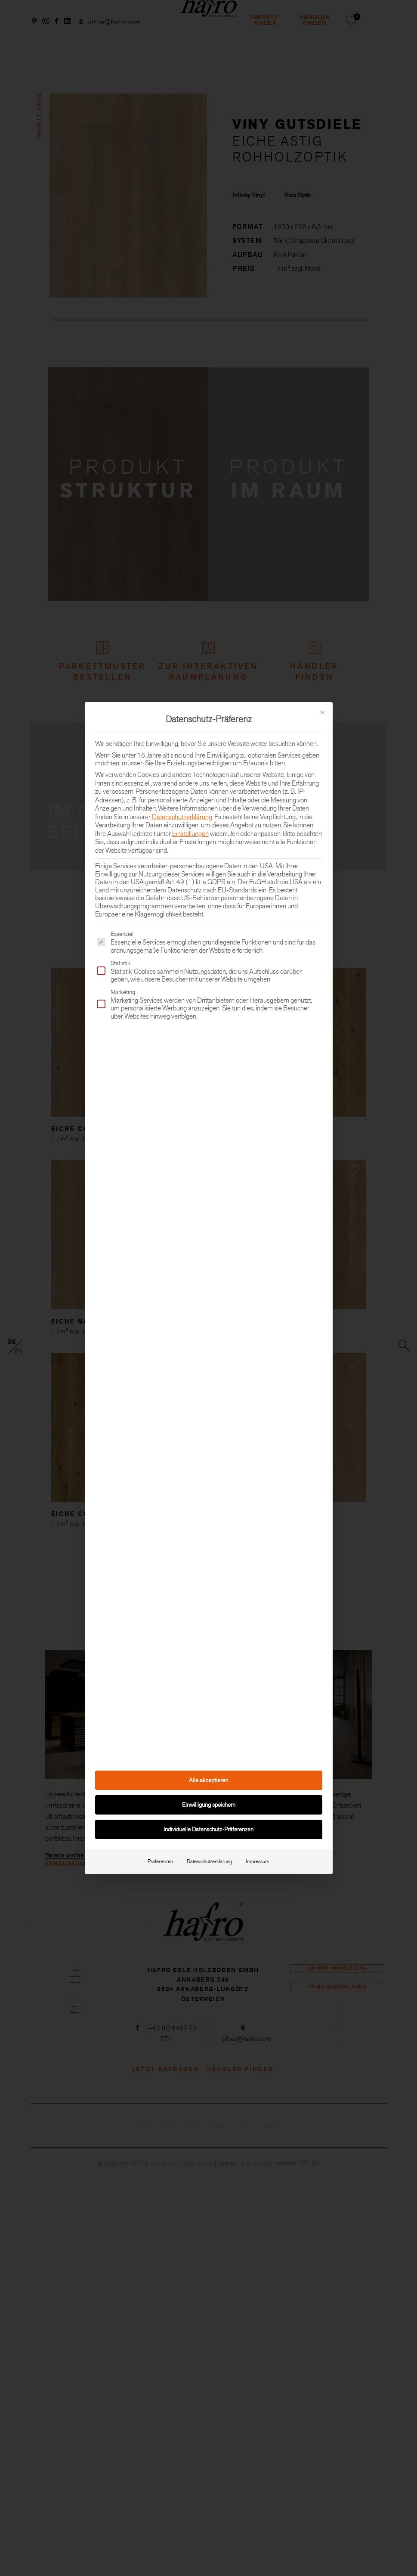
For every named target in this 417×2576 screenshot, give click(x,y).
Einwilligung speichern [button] (208, 1804)
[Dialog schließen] (322, 712)
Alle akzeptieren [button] (208, 1780)
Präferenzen (160, 1861)
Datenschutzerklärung (182, 817)
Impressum (257, 1861)
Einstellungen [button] (190, 834)
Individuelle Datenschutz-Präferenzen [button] (208, 1829)
